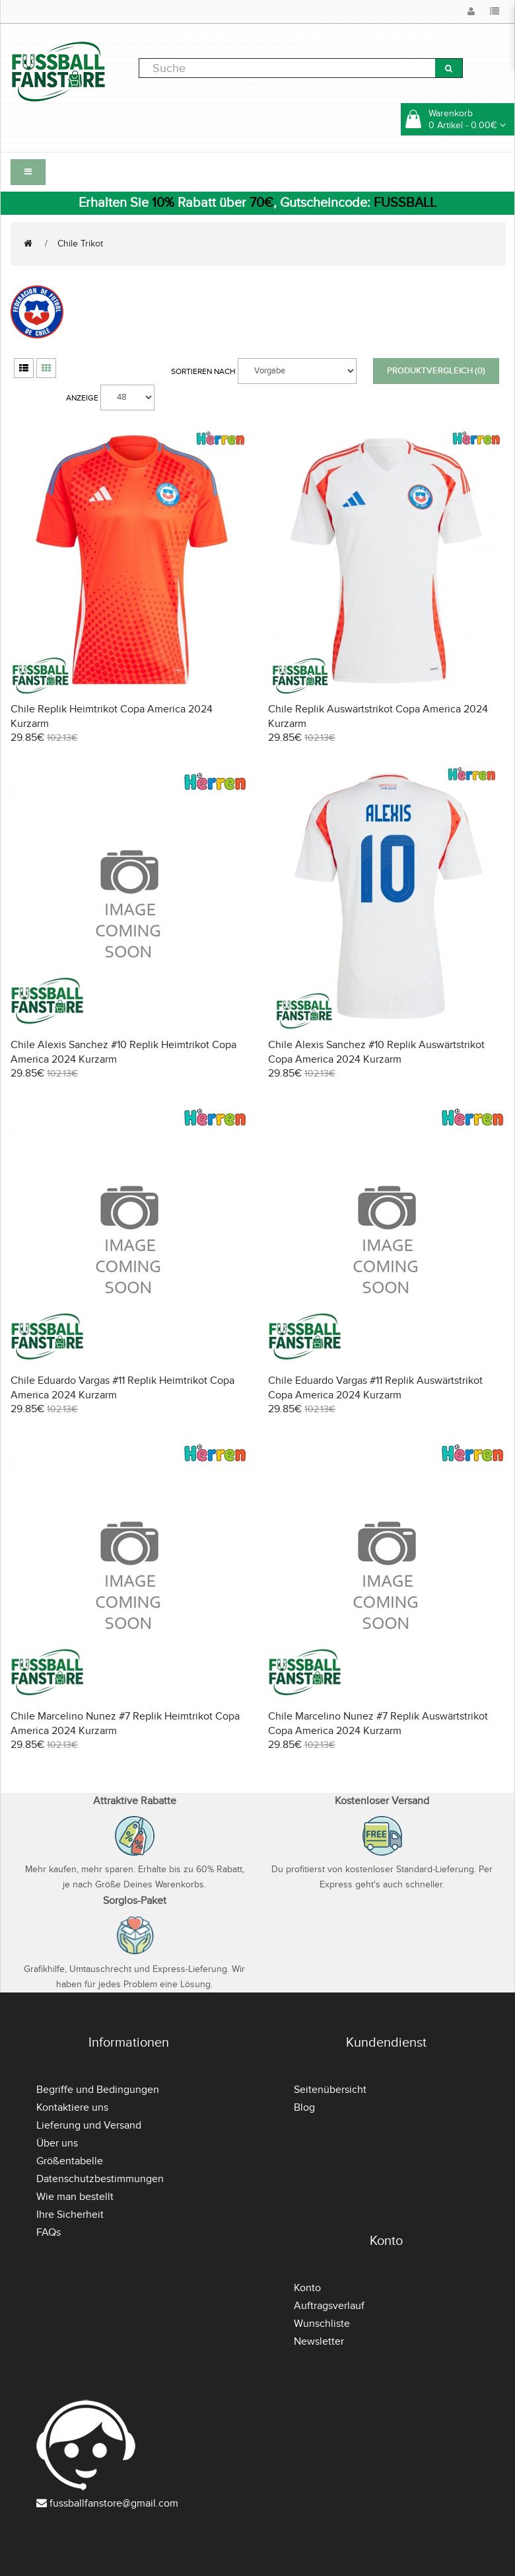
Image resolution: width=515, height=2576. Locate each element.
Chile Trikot (80, 243)
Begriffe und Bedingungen (97, 2089)
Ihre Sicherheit (70, 2214)
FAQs (48, 2232)
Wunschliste (322, 2323)
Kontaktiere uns (72, 2107)
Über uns (57, 2143)
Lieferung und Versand (88, 2125)
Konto (307, 2287)
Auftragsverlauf (329, 2305)
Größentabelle (69, 2161)
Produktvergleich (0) (436, 370)
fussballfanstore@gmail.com (114, 2503)
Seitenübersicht (330, 2089)
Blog (304, 2107)
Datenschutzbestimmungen (100, 2178)
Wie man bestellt (75, 2196)
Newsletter (319, 2341)
